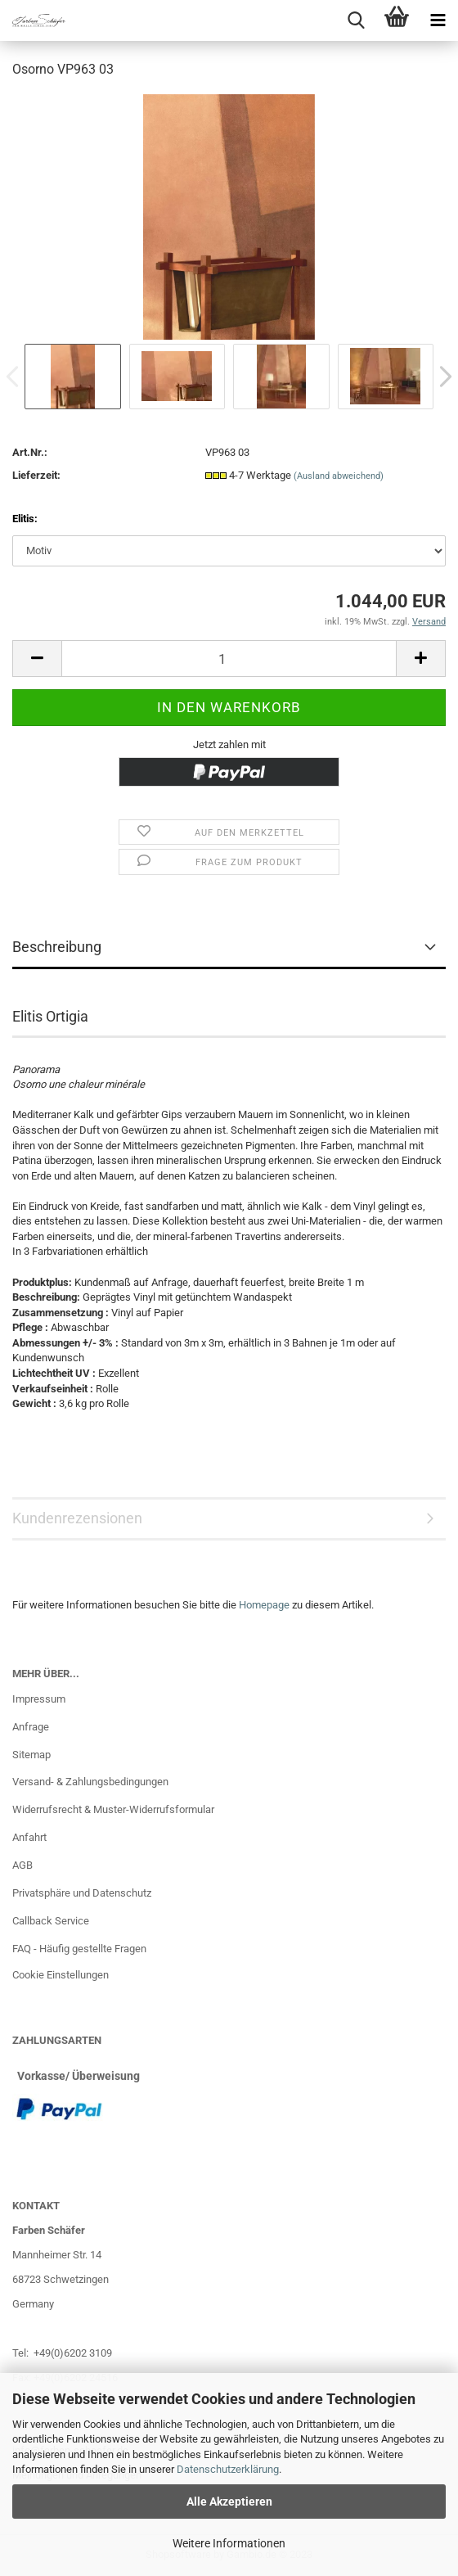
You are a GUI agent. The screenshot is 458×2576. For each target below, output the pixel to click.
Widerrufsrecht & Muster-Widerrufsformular (113, 1809)
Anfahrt (29, 1837)
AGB (22, 1865)
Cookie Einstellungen (60, 1975)
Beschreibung (56, 946)
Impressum (38, 1699)
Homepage (264, 1605)
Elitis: (25, 518)
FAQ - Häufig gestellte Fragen (79, 1948)
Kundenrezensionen (77, 1518)
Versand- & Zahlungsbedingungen (90, 1781)
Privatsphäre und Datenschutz (81, 1893)
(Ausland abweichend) (339, 476)
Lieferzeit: (36, 475)
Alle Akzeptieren (229, 2501)
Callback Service (50, 1921)
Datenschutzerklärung (228, 2469)
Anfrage (30, 1727)
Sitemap (31, 1754)
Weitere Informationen (229, 2543)
